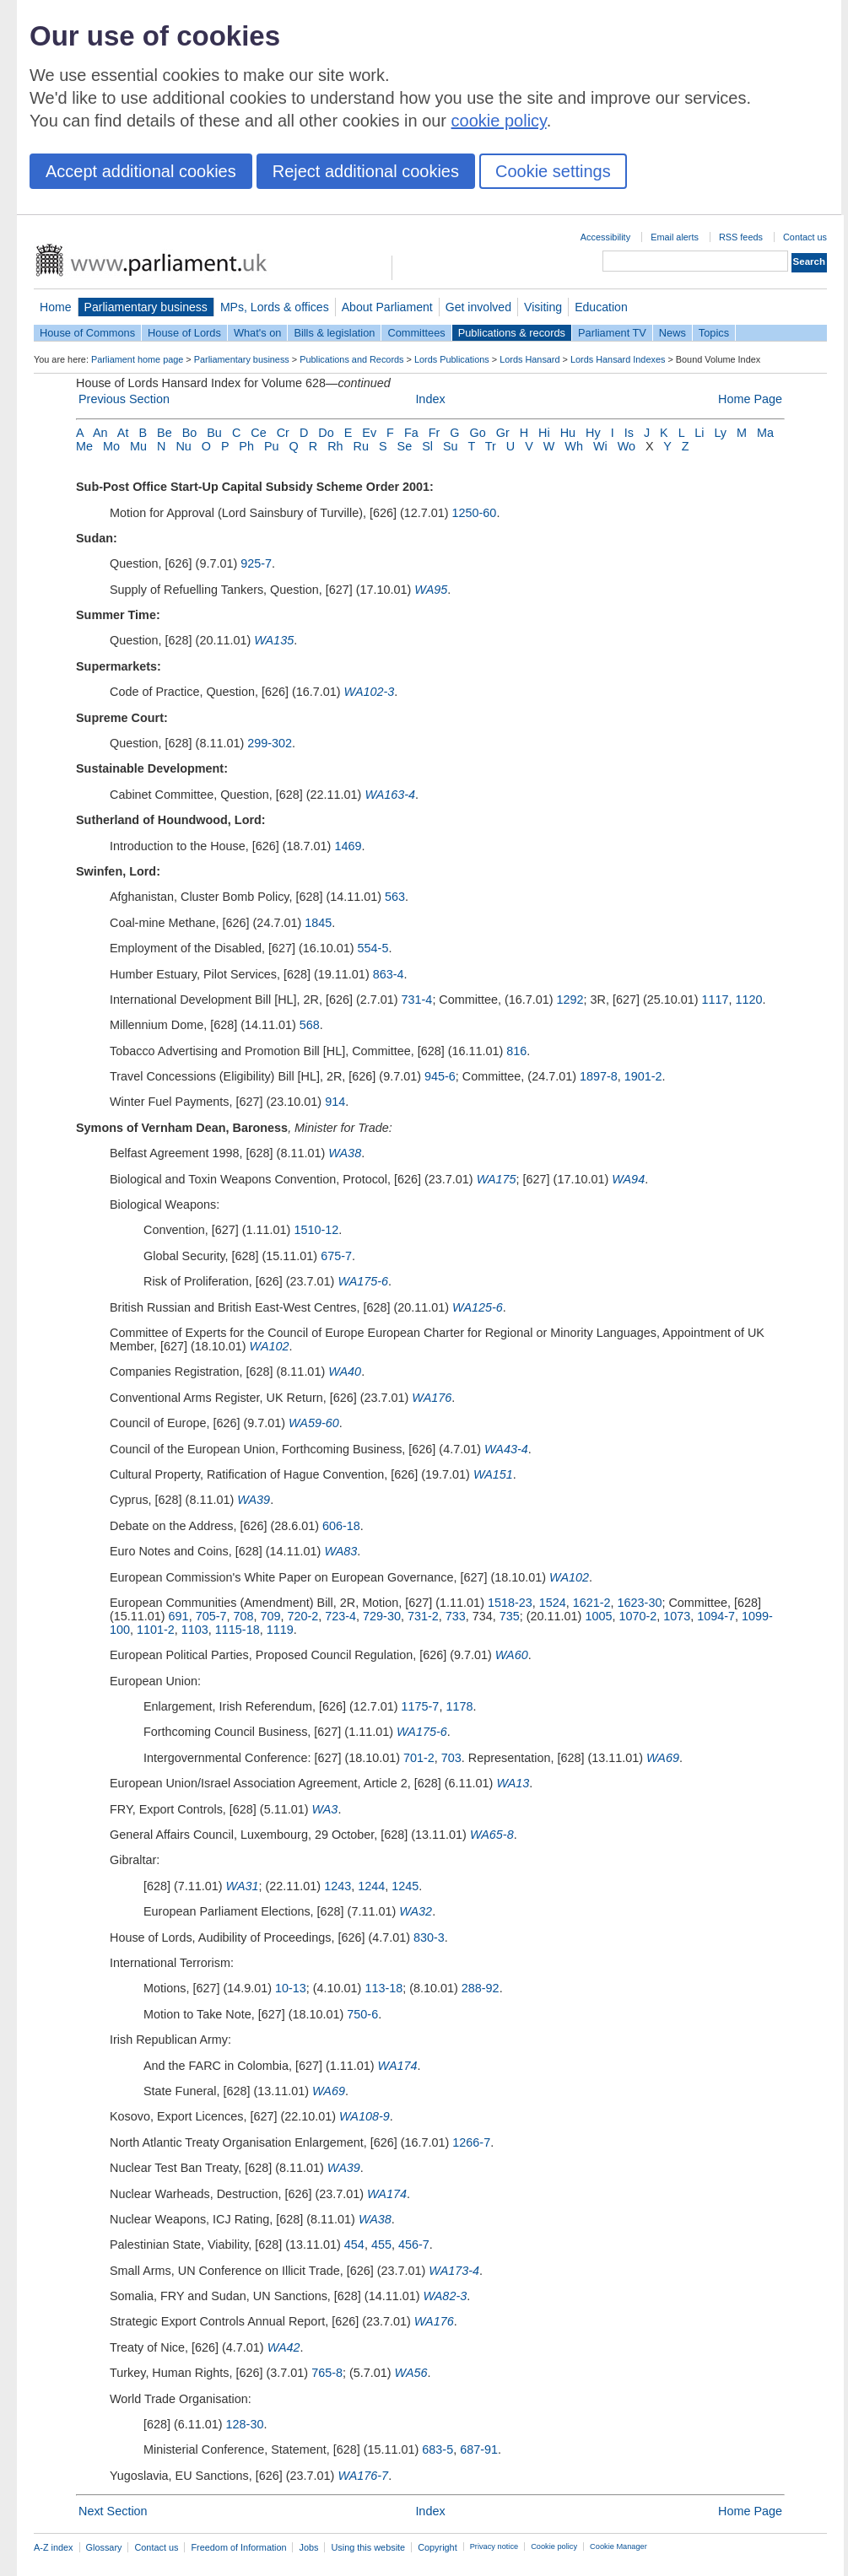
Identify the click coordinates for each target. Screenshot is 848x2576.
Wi (600, 446)
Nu (183, 446)
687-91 (479, 2449)
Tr (490, 446)
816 (516, 1051)
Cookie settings (553, 171)
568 (310, 1025)
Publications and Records (351, 359)
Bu (214, 432)
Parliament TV (612, 332)
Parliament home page (137, 359)
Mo (111, 446)
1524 (552, 1602)
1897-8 (599, 1076)
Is (629, 432)
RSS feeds (741, 237)
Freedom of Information (238, 2547)
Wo (626, 446)
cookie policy (499, 120)
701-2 (419, 1758)
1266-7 (471, 2142)
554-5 (373, 948)
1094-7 (716, 1616)
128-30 (245, 2424)
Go (477, 432)
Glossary (104, 2547)
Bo (189, 432)
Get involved (478, 307)
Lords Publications (451, 359)
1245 (405, 1886)
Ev (369, 432)
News (672, 332)
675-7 (336, 1256)
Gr (503, 432)
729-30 (382, 1616)
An (100, 432)
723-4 (340, 1616)
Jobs (308, 2547)
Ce (258, 432)
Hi (544, 432)
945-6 (440, 1076)
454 (354, 2244)
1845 (318, 923)
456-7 (413, 2244)
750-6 (362, 2014)
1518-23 (510, 1602)
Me (84, 446)
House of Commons (87, 332)
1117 (715, 999)
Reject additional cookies (366, 171)
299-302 (269, 743)
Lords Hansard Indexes (617, 359)
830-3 (429, 1937)
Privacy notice (494, 2546)
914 (335, 1101)
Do (325, 432)
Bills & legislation (334, 332)
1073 (676, 1616)
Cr (283, 432)
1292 (570, 999)
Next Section (113, 2511)
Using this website (368, 2547)
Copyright (437, 2547)
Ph (246, 446)
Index (430, 399)
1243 (337, 1886)
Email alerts (675, 237)
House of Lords (184, 332)
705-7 (211, 1616)
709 (270, 1616)
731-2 (423, 1616)
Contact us (805, 237)
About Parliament (387, 307)
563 (395, 896)
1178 (459, 1706)
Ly (720, 432)
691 (179, 1616)
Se (405, 446)
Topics (714, 332)
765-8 (327, 2372)
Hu (567, 432)
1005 (598, 1616)
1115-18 (237, 1629)
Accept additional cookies (141, 171)
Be (164, 432)
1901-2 (643, 1076)
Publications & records (511, 332)
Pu (271, 446)
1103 (194, 1629)
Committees (416, 332)
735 (510, 1616)
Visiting (543, 307)
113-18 (383, 1988)
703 (451, 1758)
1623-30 (640, 1602)
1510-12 (316, 1230)
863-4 (388, 974)
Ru (361, 446)
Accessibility (605, 237)
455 (381, 2244)
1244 (371, 1886)
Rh (335, 446)
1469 (347, 846)
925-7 (256, 563)
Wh (573, 446)
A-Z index (53, 2547)
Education (601, 307)
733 (456, 1616)
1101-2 (156, 1629)
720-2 (302, 1616)
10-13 (290, 1988)
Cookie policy (554, 2546)
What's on (258, 332)
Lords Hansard (529, 359)
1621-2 (592, 1602)
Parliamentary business (146, 307)
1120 (749, 999)
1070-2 (637, 1616)
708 (243, 1616)
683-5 (437, 2449)
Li (699, 432)
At (123, 432)
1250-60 (474, 513)
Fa (411, 432)
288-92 (481, 1988)
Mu (138, 446)
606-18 (341, 1526)
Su (450, 446)
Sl (427, 446)
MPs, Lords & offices (274, 307)
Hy (593, 432)
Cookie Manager (618, 2546)
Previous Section (124, 399)
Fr (434, 432)
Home (56, 307)
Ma (765, 432)
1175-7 (421, 1706)
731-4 (417, 999)
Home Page (750, 399)
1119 (280, 1629)
